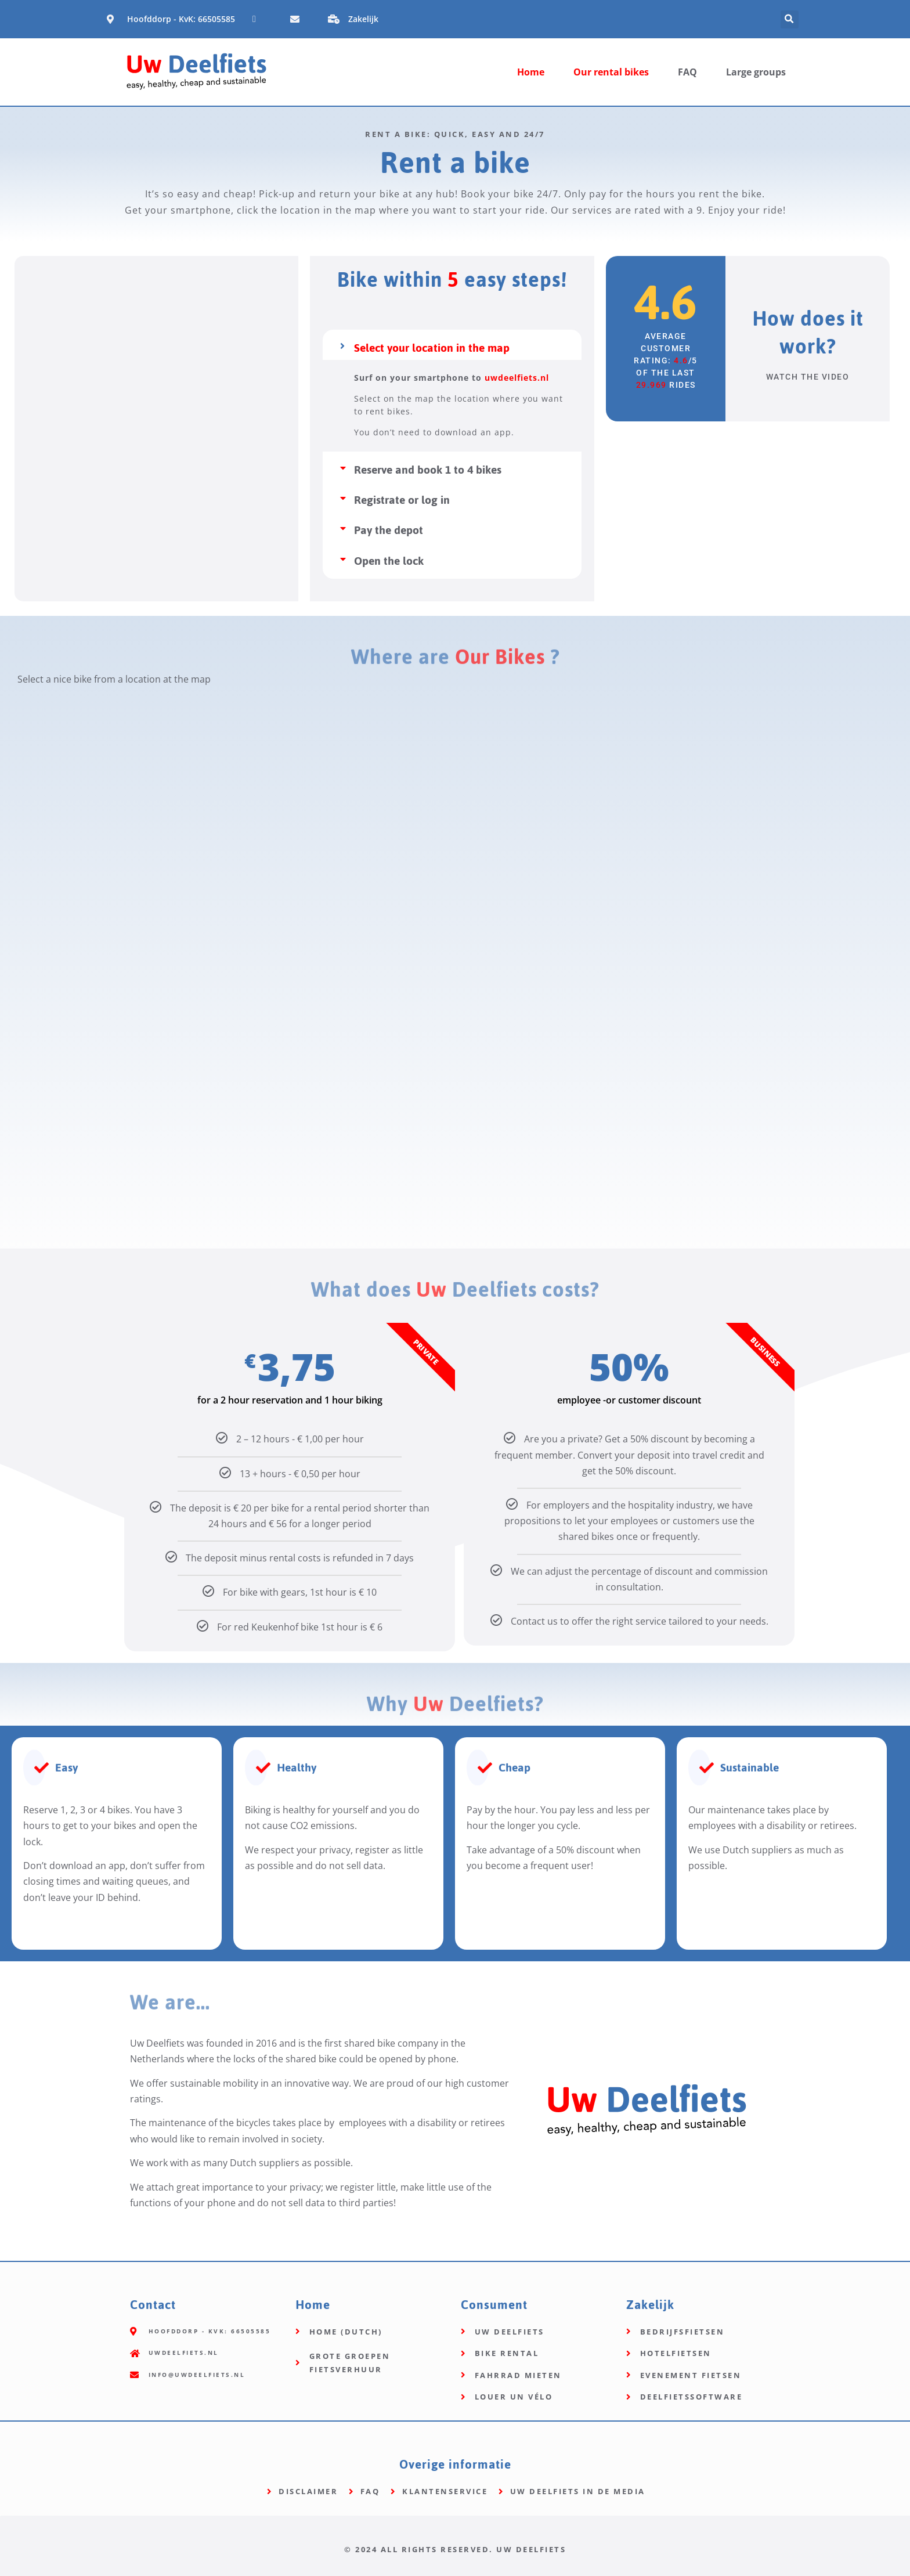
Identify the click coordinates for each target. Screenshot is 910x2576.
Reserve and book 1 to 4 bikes (427, 470)
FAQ (687, 72)
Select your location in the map (432, 348)
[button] (790, 19)
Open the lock (389, 561)
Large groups (756, 72)
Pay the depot (388, 530)
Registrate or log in (402, 500)
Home (530, 72)
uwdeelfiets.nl (517, 377)
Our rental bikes (611, 72)
